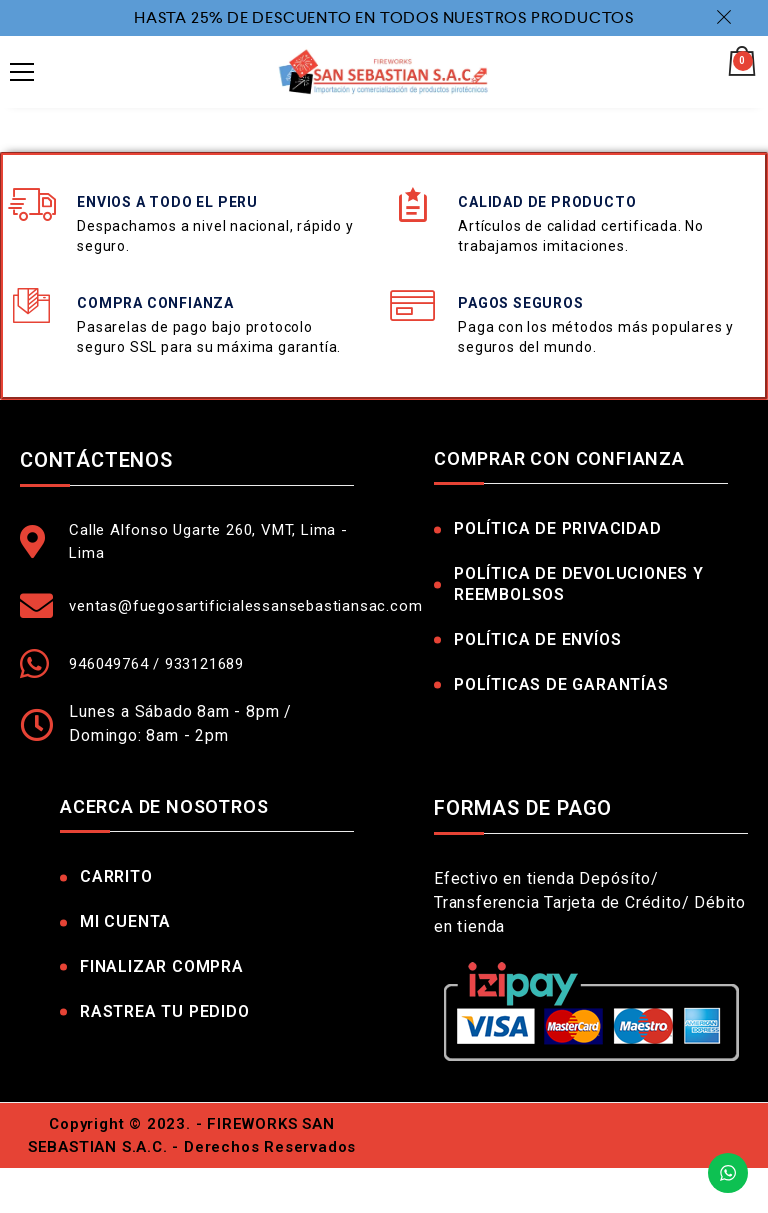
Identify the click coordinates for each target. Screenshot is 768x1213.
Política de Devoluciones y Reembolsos (579, 584)
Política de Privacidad (558, 528)
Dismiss (727, 17)
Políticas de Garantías (561, 684)
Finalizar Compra (162, 966)
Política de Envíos (537, 639)
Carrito (116, 876)
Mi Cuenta (125, 921)
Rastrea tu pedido (165, 1011)
